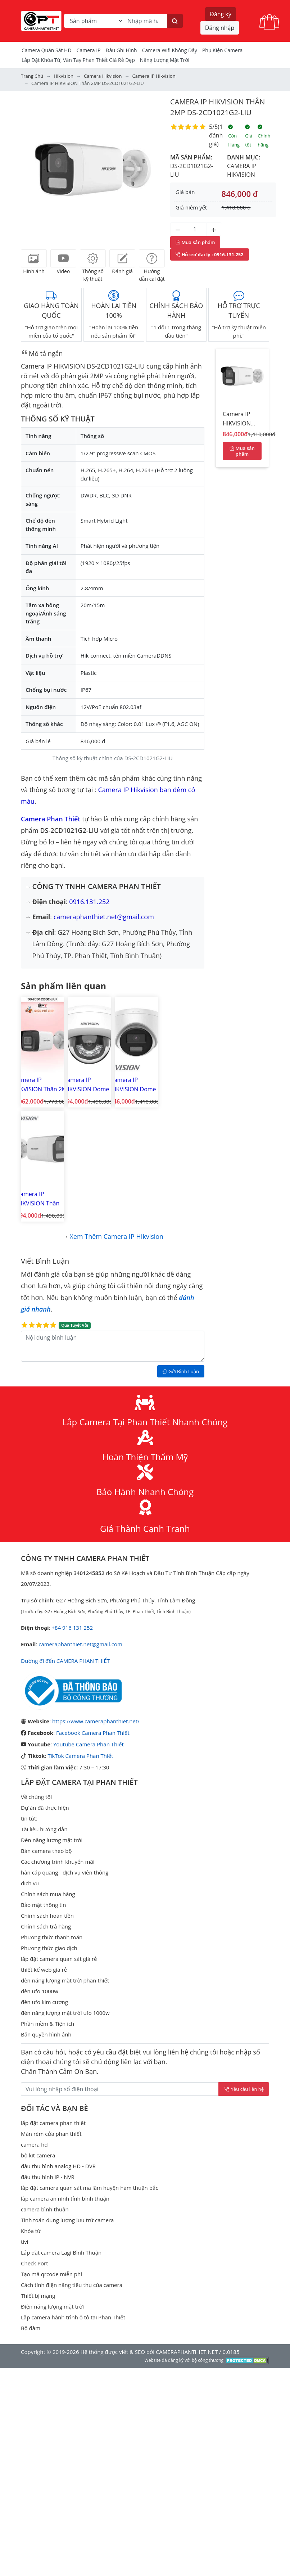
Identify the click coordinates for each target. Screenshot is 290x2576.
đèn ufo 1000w (39, 1876)
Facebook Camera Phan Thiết (93, 1618)
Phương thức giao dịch (49, 1833)
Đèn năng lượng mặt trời (51, 1725)
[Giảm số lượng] (177, 229)
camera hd (34, 2030)
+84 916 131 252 (72, 1513)
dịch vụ (30, 1768)
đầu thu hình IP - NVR (47, 2062)
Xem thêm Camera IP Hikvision (116, 1122)
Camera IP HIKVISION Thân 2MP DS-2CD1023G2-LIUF (42, 1084)
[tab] (34, 258)
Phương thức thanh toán (51, 1822)
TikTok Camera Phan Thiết (80, 1641)
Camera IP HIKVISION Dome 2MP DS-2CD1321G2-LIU (133, 1084)
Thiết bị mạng (38, 2181)
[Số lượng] (196, 229)
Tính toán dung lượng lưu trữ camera (67, 2105)
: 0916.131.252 (210, 254)
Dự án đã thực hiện (45, 1693)
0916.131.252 (89, 901)
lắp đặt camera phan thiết (53, 2008)
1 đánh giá (216, 135)
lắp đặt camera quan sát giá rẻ (59, 1844)
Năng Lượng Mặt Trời (165, 60)
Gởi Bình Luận (181, 1257)
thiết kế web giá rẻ (44, 1855)
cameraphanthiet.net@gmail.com (104, 916)
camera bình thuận (45, 2094)
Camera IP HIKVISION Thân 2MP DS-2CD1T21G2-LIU (178, 1084)
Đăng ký (220, 14)
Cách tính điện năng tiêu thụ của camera (71, 2170)
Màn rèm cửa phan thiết (51, 2019)
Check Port (34, 2148)
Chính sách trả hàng (46, 1811)
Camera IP (89, 50)
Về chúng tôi (36, 1682)
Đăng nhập (219, 28)
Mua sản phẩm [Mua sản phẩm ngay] (195, 242)
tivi (24, 2127)
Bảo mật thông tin (43, 1790)
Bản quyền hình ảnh (46, 1919)
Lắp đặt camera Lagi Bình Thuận (61, 2138)
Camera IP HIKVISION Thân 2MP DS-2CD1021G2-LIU (241, 420)
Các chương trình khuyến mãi (57, 1747)
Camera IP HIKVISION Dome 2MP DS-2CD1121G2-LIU (86, 1084)
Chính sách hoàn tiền (47, 1801)
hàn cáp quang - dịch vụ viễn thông (64, 1757)
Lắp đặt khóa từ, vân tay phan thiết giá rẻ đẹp (78, 60)
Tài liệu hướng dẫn (44, 1714)
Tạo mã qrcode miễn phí (51, 2159)
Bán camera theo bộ (46, 1736)
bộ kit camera (38, 2040)
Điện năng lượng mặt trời (52, 2192)
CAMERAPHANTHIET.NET (187, 2237)
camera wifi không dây (169, 50)
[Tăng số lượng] (213, 229)
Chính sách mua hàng (48, 1779)
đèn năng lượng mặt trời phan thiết (65, 1865)
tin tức (29, 1703)
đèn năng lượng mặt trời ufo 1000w (65, 1898)
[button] (31, 168)
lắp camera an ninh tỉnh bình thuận (65, 2084)
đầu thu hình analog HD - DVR (58, 2051)
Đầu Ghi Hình (121, 50)
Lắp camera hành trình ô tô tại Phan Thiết (73, 2202)
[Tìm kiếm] (175, 21)
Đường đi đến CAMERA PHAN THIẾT (65, 1546)
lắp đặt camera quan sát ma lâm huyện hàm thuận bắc (89, 2073)
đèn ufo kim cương (44, 1887)
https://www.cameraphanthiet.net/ (96, 1606)
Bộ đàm (30, 2213)
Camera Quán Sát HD (47, 50)
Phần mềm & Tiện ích (47, 1909)
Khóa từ (31, 2116)
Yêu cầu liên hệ (244, 1974)
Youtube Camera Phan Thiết (88, 1629)
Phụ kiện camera (222, 50)
